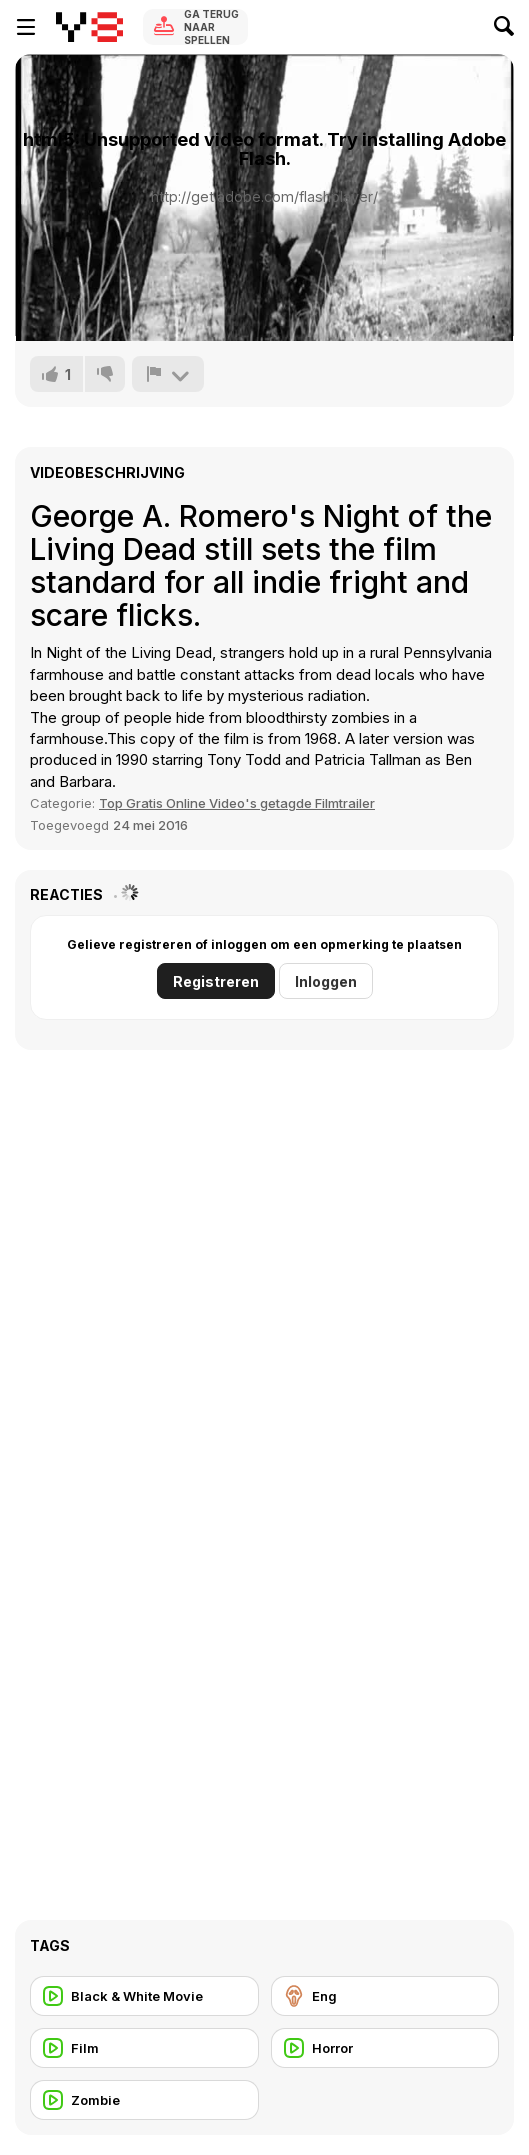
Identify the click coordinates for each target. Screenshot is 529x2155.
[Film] (144, 2048)
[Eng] (385, 1996)
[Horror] (385, 2048)
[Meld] (168, 374)
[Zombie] (144, 2100)
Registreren (216, 981)
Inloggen (326, 981)
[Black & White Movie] (144, 1996)
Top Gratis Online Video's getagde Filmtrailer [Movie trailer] (237, 803)
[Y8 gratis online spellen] (89, 27)
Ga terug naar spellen (211, 27)
